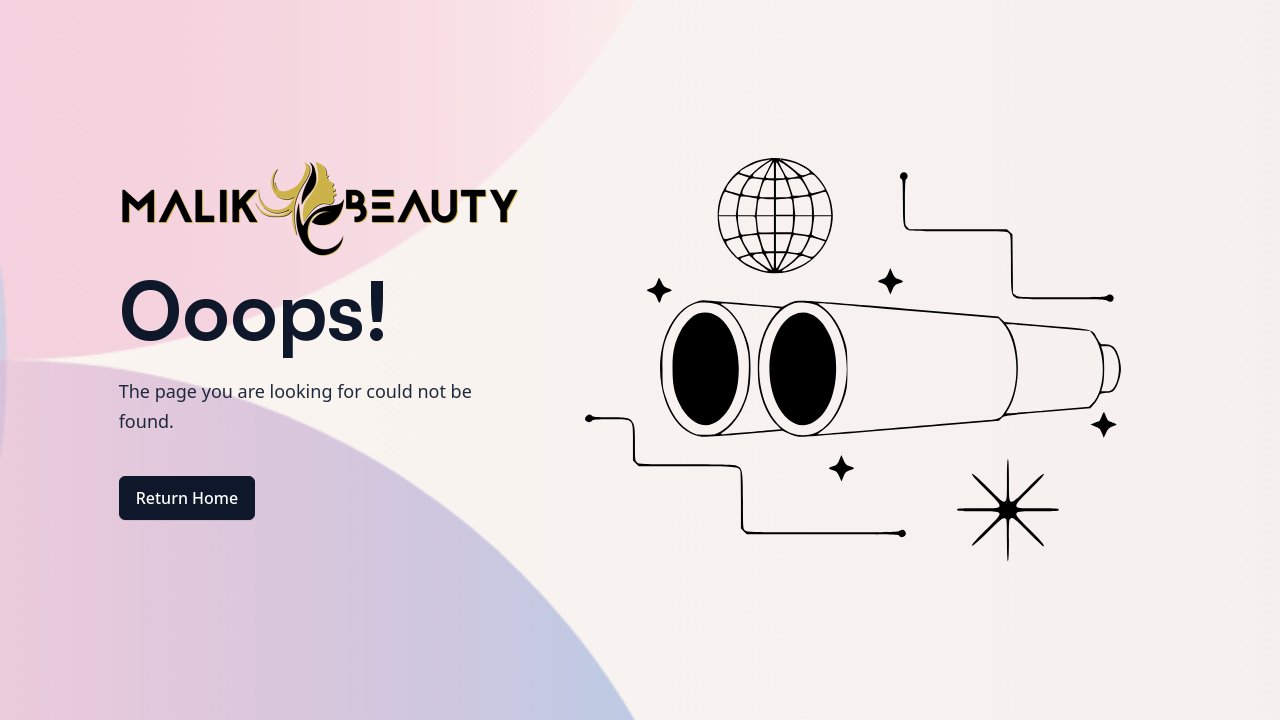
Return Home (187, 498)
